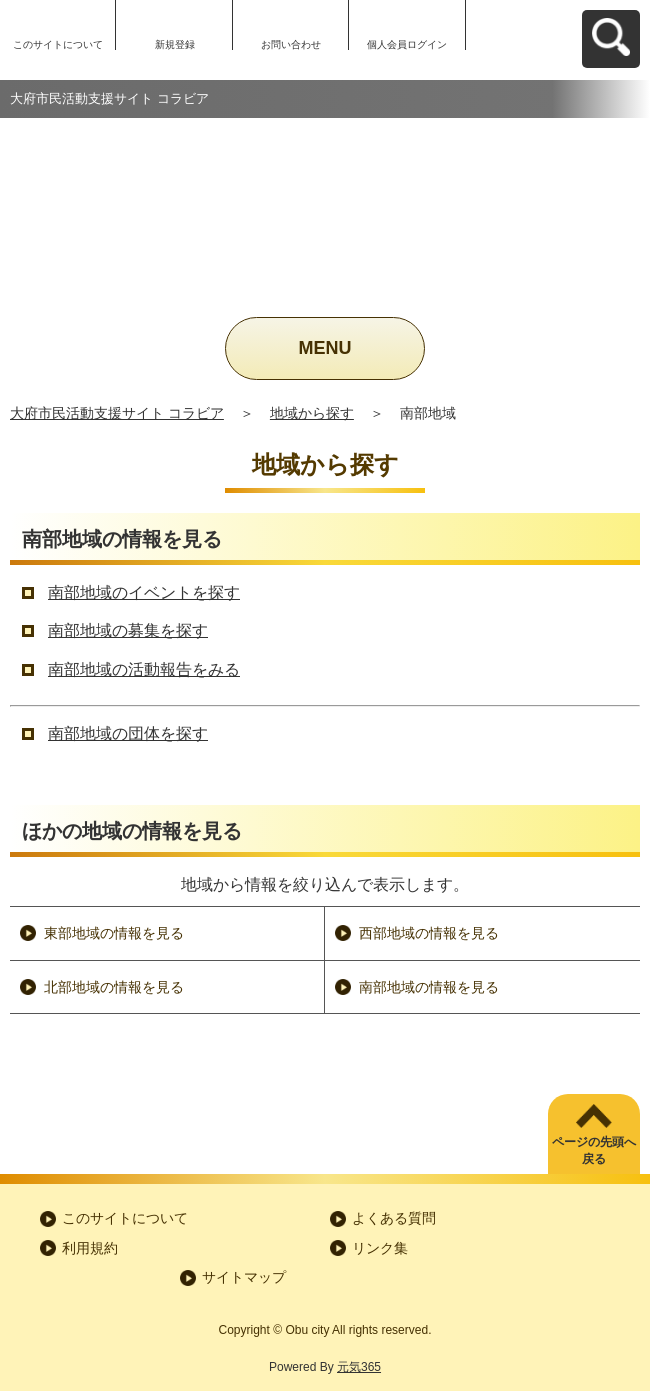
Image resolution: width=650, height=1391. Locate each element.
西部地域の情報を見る (429, 933)
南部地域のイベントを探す (144, 592)
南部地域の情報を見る (429, 987)
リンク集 (380, 1248)
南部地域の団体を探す (128, 733)
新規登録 (175, 44)
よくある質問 (394, 1218)
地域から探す (312, 413)
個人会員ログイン (407, 44)
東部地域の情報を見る (114, 933)
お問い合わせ (291, 44)
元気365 (359, 1367)
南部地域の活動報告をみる (144, 669)
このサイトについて (58, 44)
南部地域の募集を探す (128, 630)
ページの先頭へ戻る (594, 1150)
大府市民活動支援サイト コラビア (117, 413)
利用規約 (90, 1248)
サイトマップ (244, 1277)
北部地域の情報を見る (114, 987)
